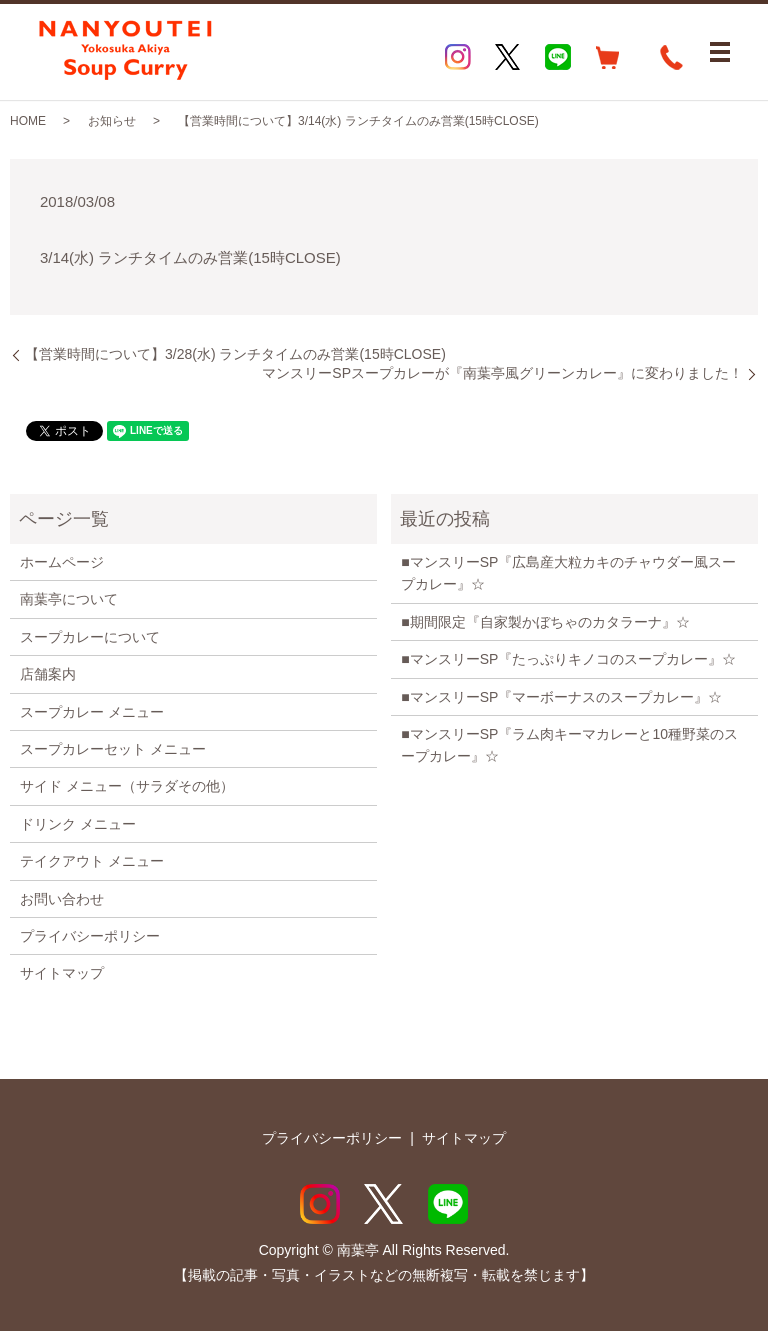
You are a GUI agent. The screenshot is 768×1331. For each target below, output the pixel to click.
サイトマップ (62, 973)
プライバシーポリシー (90, 936)
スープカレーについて (90, 637)
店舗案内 (48, 674)
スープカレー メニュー (92, 712)
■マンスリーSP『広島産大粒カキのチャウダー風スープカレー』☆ (568, 573)
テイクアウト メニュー (92, 861)
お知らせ (112, 121)
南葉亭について (69, 599)
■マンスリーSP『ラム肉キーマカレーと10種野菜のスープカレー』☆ (569, 745)
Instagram (458, 57)
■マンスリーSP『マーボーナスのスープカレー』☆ (561, 697)
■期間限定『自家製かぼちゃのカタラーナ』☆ (545, 622)
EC (608, 57)
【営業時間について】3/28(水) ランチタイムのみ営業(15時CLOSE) (235, 354)
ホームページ (62, 562)
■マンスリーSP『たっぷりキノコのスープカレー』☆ (568, 659)
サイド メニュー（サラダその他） (127, 786)
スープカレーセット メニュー (113, 749)
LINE (558, 57)
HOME (28, 121)
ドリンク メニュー (78, 824)
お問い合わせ (62, 899)
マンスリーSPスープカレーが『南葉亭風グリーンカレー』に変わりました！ (502, 373)
